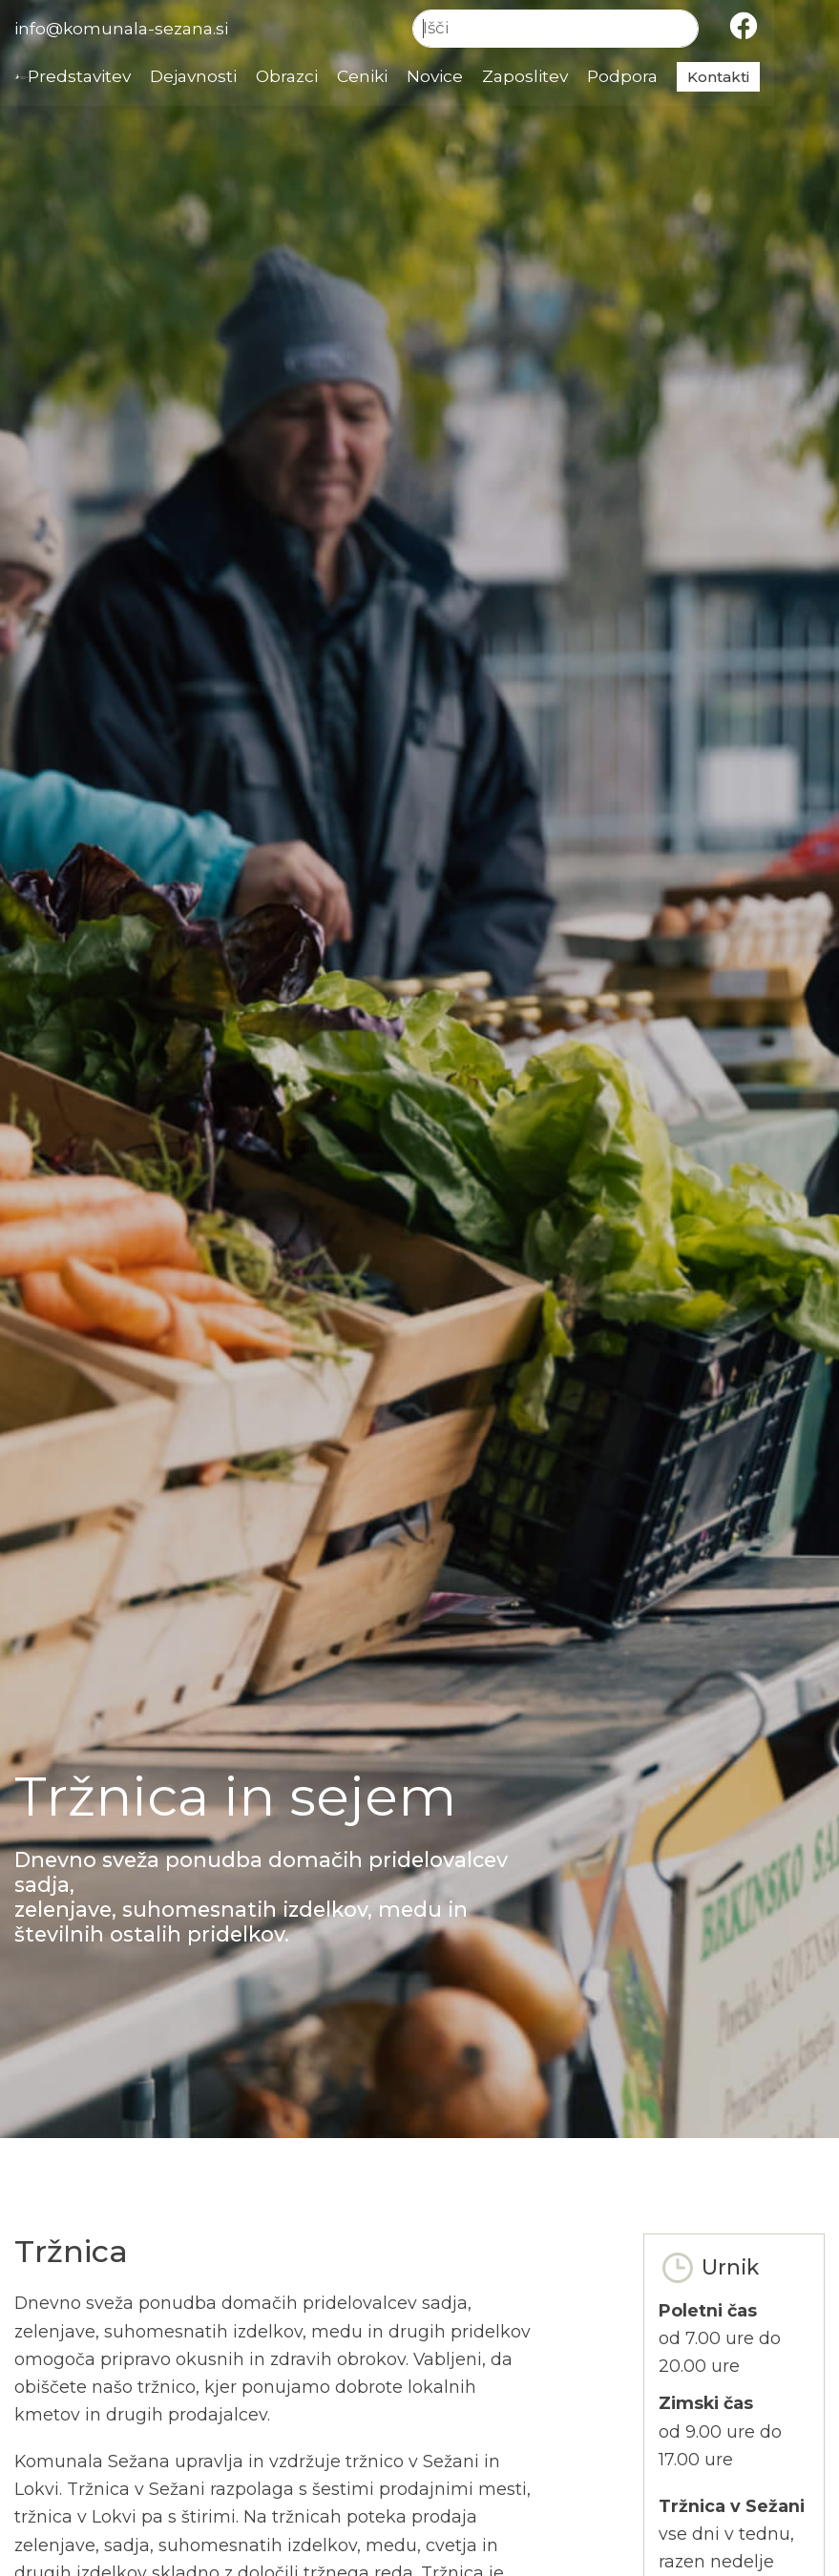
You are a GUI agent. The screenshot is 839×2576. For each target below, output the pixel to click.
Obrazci (341, 77)
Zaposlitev (587, 77)
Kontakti (783, 77)
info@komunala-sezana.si (124, 28)
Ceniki (420, 77)
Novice (495, 77)
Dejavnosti (244, 77)
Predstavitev (126, 77)
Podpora (687, 77)
